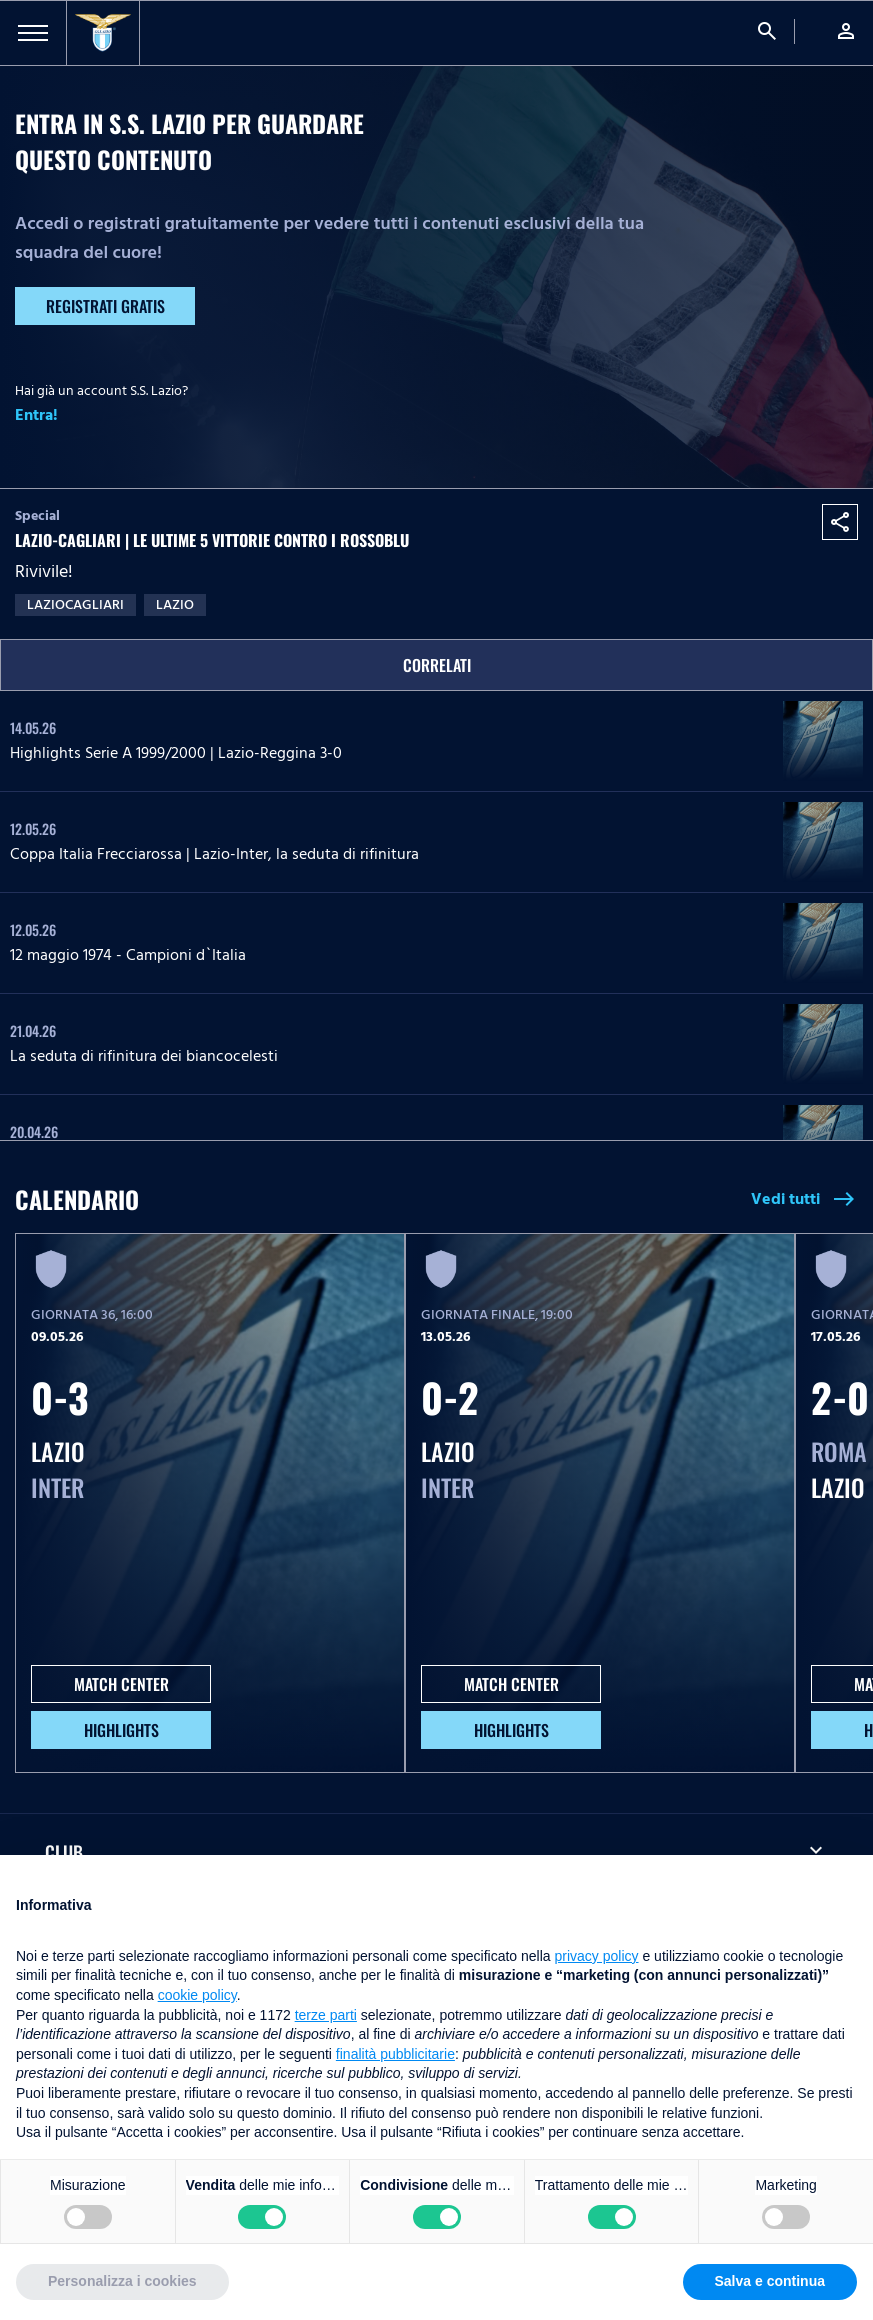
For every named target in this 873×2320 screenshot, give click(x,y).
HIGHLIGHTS (121, 1730)
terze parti (326, 2015)
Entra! (36, 415)
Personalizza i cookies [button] (122, 2281)
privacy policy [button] (597, 1956)
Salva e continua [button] (770, 2281)
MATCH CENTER (121, 1684)
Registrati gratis (105, 306)
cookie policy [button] (197, 1995)
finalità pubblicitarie (395, 2054)
